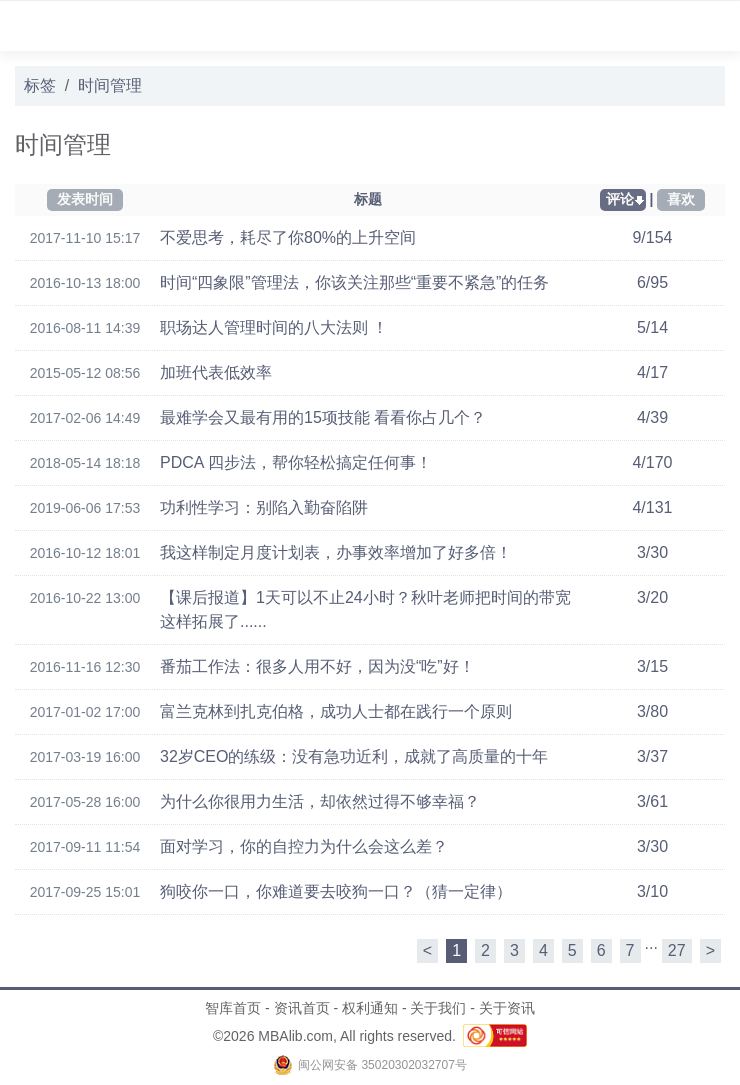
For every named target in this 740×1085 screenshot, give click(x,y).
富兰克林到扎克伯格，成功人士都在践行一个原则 (336, 711)
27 (677, 950)
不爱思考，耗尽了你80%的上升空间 (288, 237)
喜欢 (681, 199)
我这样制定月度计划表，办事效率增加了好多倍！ (336, 552)
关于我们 (438, 1008)
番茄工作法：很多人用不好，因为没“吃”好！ (317, 666)
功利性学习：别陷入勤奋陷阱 (264, 507)
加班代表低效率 (216, 372)
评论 (620, 199)
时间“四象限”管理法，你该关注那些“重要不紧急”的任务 (354, 282)
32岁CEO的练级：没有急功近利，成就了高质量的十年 (354, 756)
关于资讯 (507, 1008)
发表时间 (85, 199)
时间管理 (110, 85)
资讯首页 (302, 1008)
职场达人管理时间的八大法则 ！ (274, 327)
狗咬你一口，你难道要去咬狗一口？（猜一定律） (336, 891)
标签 (40, 85)
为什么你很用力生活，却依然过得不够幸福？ (320, 801)
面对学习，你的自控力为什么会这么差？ (304, 846)
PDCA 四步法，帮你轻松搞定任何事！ (296, 462)
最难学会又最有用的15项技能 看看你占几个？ (323, 417)
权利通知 (370, 1008)
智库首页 (233, 1008)
